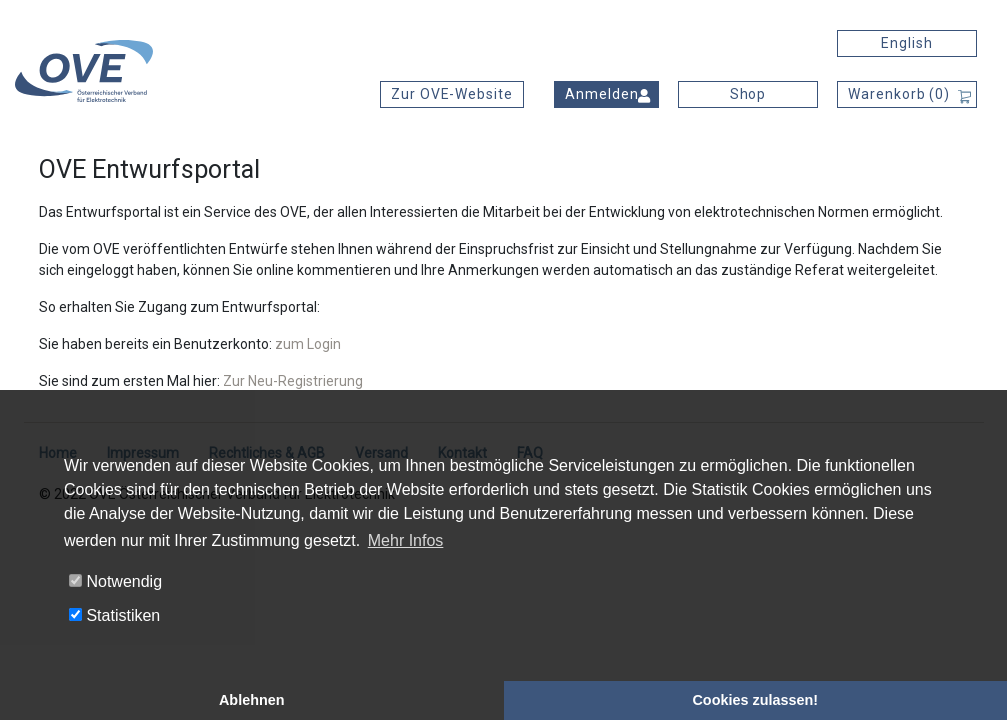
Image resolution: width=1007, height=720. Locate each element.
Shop (748, 94)
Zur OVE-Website (452, 94)
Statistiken (114, 615)
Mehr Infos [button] (406, 540)
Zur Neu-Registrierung (293, 381)
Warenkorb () (899, 94)
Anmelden (602, 94)
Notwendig (115, 581)
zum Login (308, 344)
